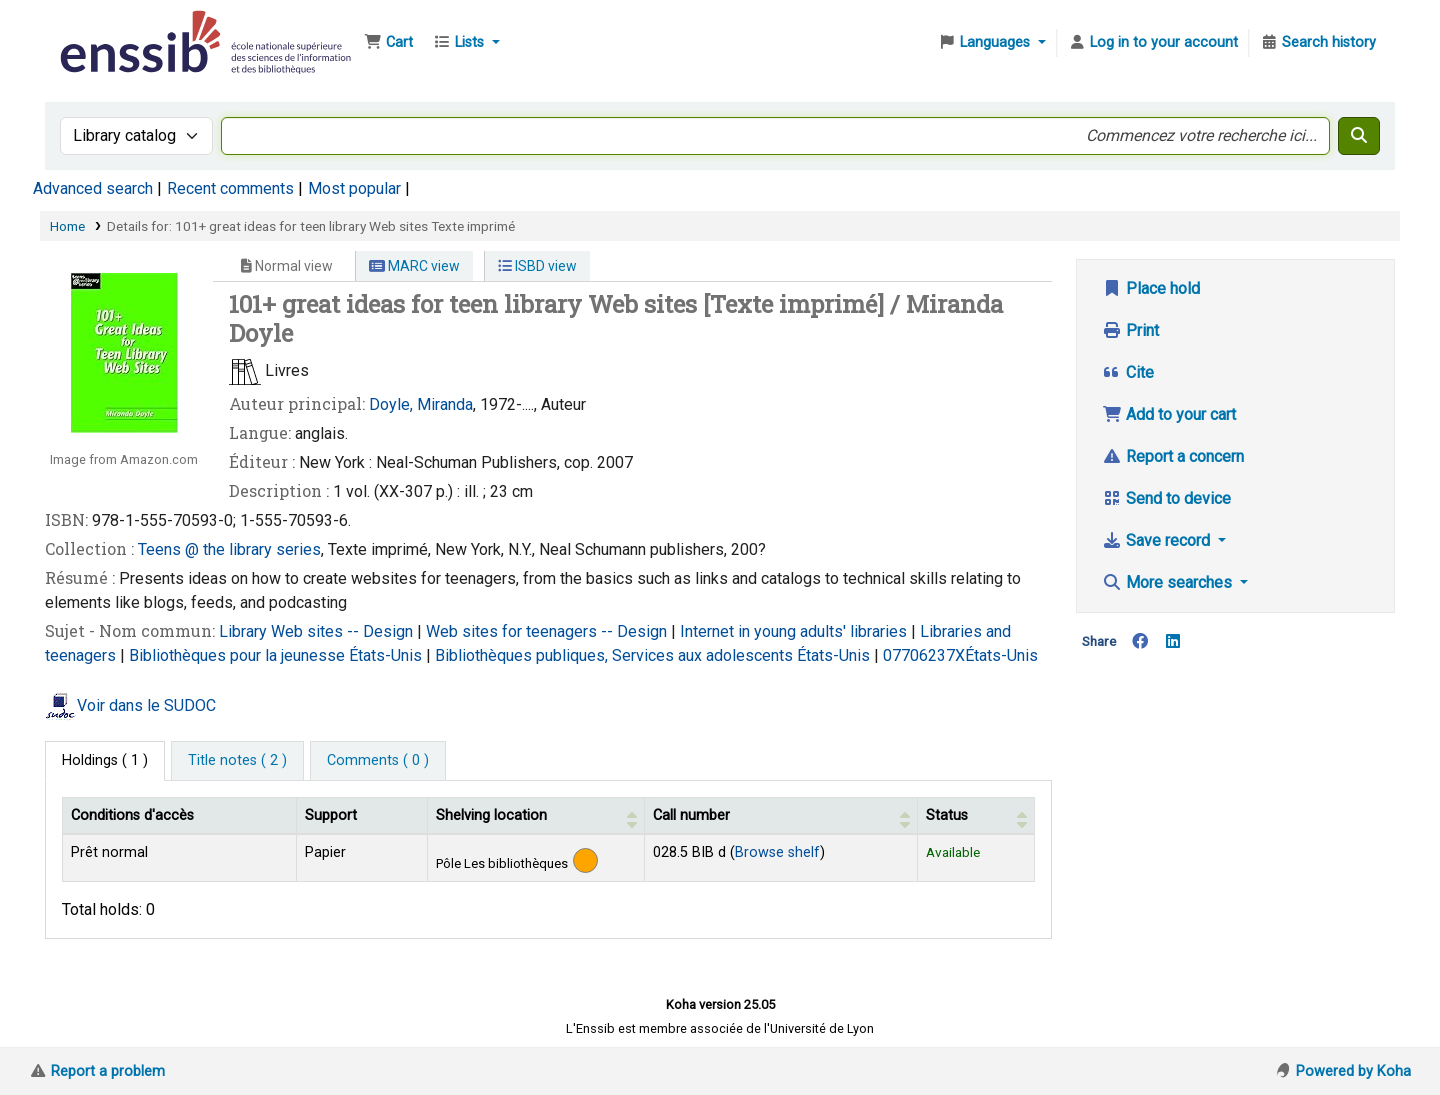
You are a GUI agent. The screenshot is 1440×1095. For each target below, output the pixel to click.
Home (67, 226)
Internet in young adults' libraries (795, 631)
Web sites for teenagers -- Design (548, 631)
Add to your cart (1169, 414)
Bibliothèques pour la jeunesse (239, 655)
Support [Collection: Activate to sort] (331, 815)
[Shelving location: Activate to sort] (536, 815)
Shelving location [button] (491, 815)
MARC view (414, 266)
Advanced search (93, 188)
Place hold (1151, 288)
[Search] (1359, 136)
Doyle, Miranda (421, 404)
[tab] (237, 761)
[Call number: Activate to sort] (780, 815)
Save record (1158, 540)
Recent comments (230, 188)
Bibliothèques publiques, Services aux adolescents (616, 655)
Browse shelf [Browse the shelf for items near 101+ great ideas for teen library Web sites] (777, 852)
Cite (1128, 372)
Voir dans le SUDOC (146, 705)
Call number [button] (691, 815)
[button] (388, 43)
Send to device (1166, 498)
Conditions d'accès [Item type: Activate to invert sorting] (132, 815)
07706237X (924, 655)
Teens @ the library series (229, 549)
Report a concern (1173, 456)
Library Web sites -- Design (318, 631)
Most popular (354, 188)
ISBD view (537, 266)
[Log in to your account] (1153, 43)
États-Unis (387, 655)
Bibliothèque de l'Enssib (106, 28)
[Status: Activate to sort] (975, 815)
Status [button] (947, 815)
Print (1130, 330)
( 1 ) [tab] (105, 760)
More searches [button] (1169, 582)
